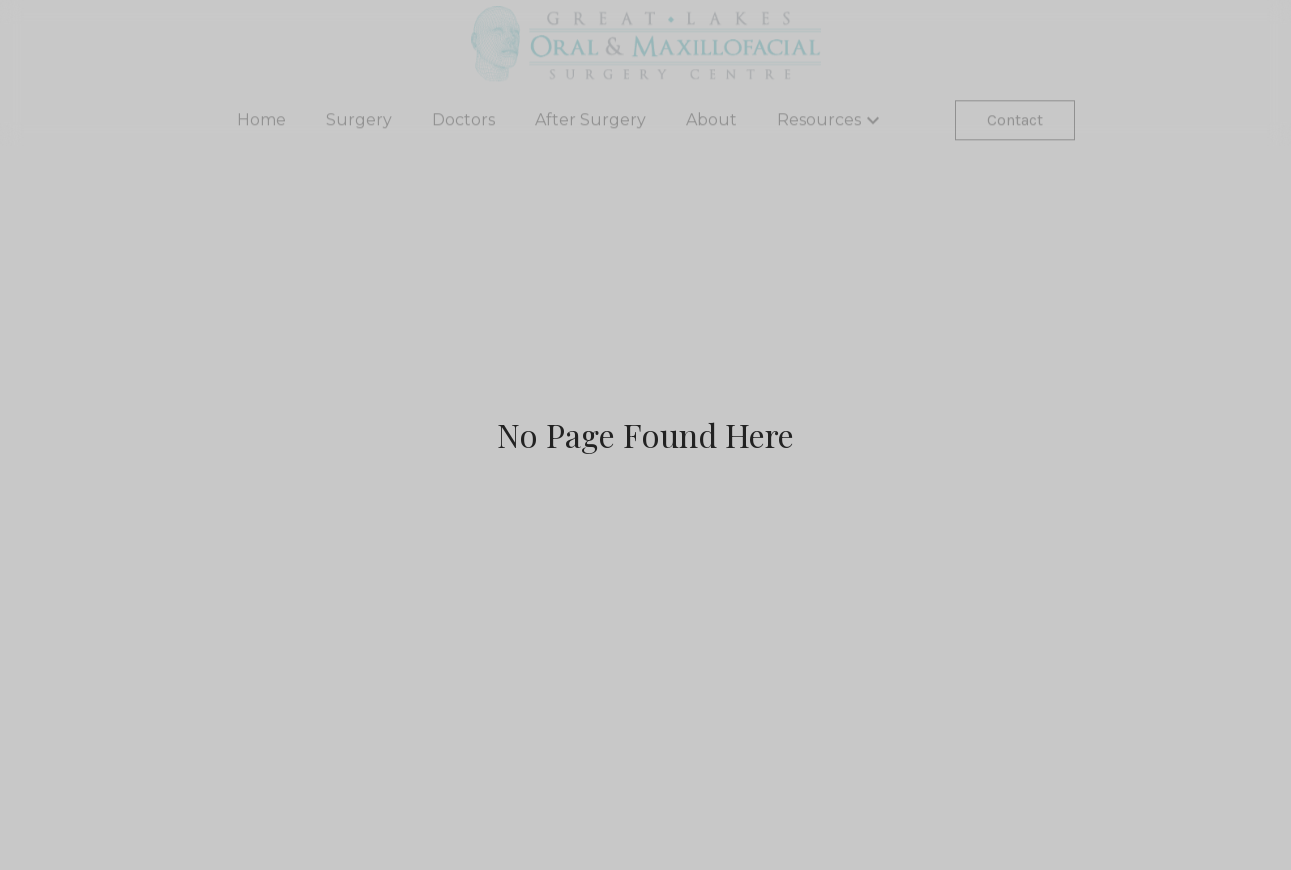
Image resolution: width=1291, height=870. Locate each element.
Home (261, 122)
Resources (831, 123)
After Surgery (590, 122)
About (711, 122)
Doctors (463, 122)
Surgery (359, 122)
